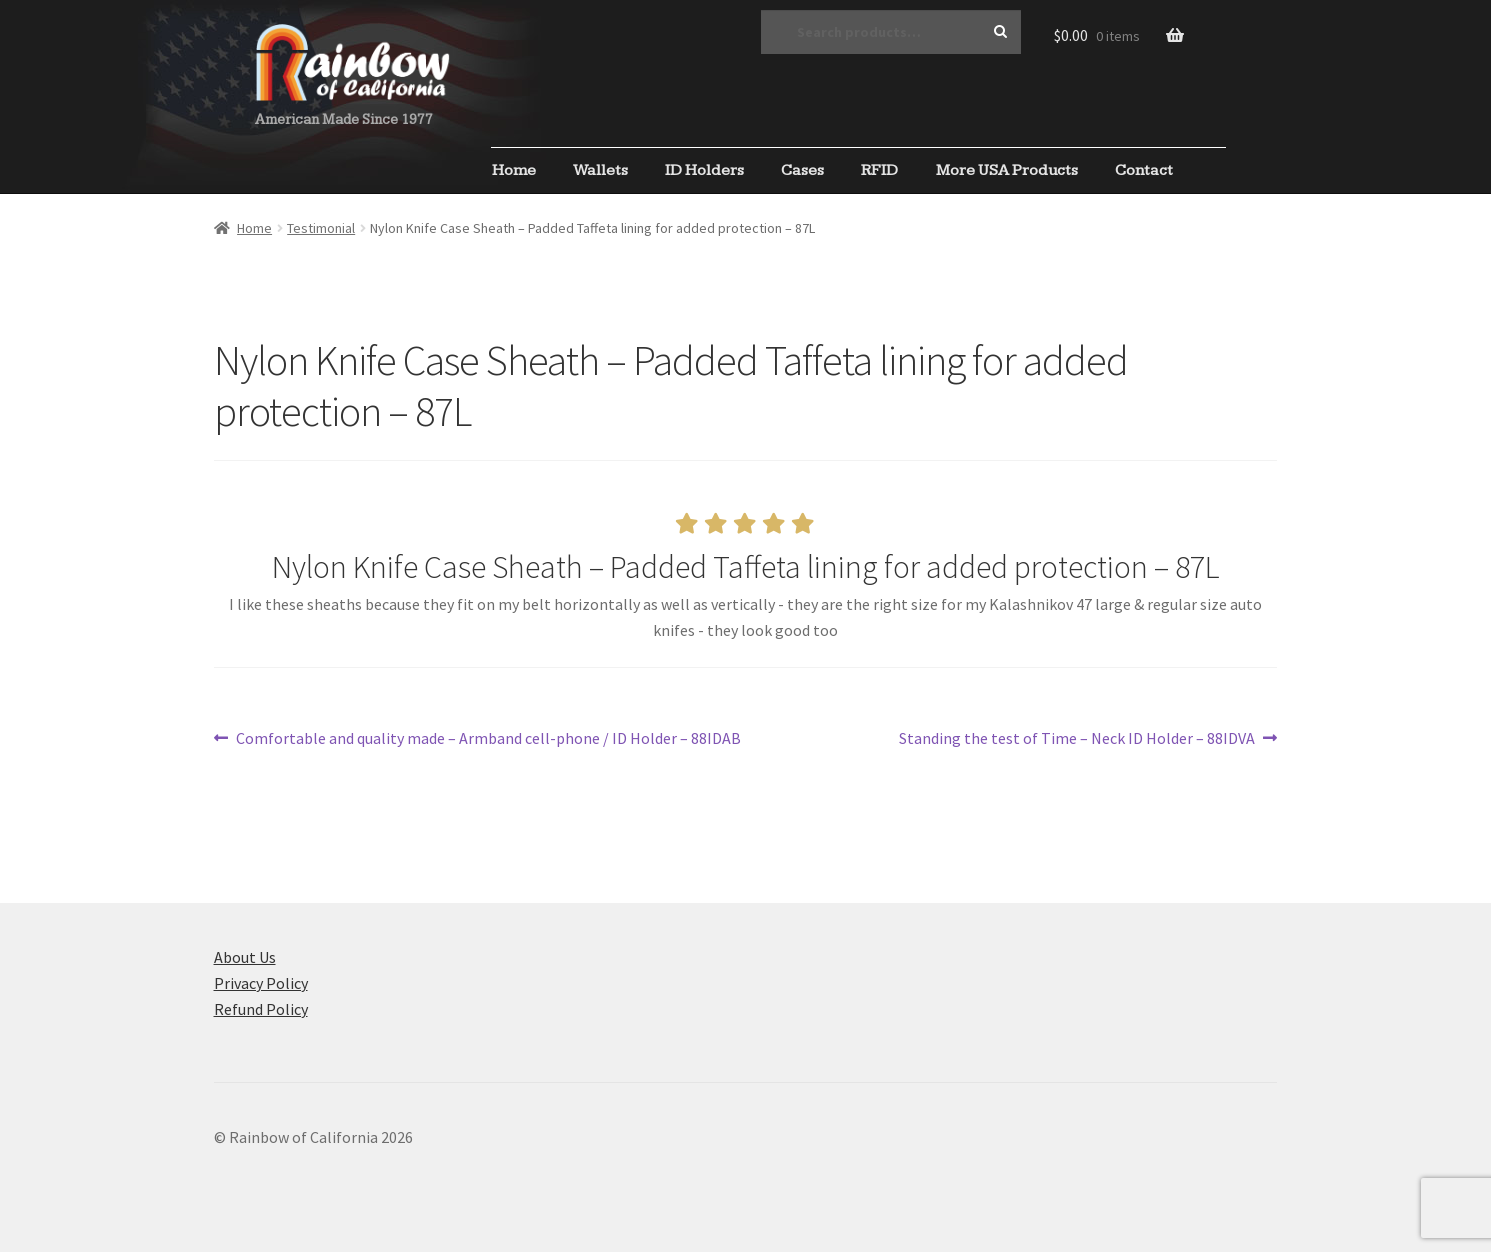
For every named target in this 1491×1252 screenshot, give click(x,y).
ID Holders (704, 170)
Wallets (600, 170)
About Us (245, 957)
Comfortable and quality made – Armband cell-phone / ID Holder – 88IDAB (488, 739)
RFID (879, 170)
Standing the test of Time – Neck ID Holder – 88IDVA (1077, 739)
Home (514, 170)
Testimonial (321, 228)
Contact (1144, 170)
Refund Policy (261, 1009)
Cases (802, 170)
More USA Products (1007, 170)
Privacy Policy (261, 983)
